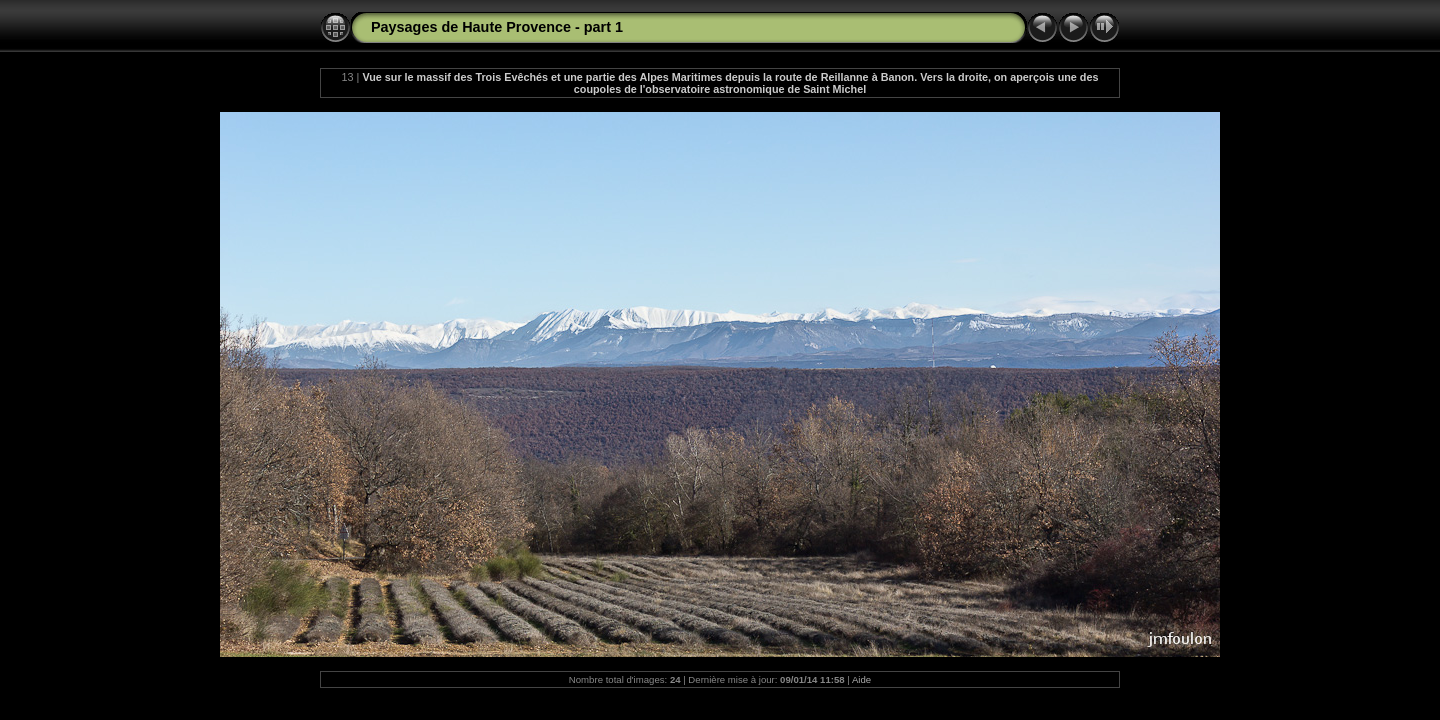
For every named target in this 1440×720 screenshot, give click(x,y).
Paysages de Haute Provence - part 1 (497, 27)
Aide (861, 679)
